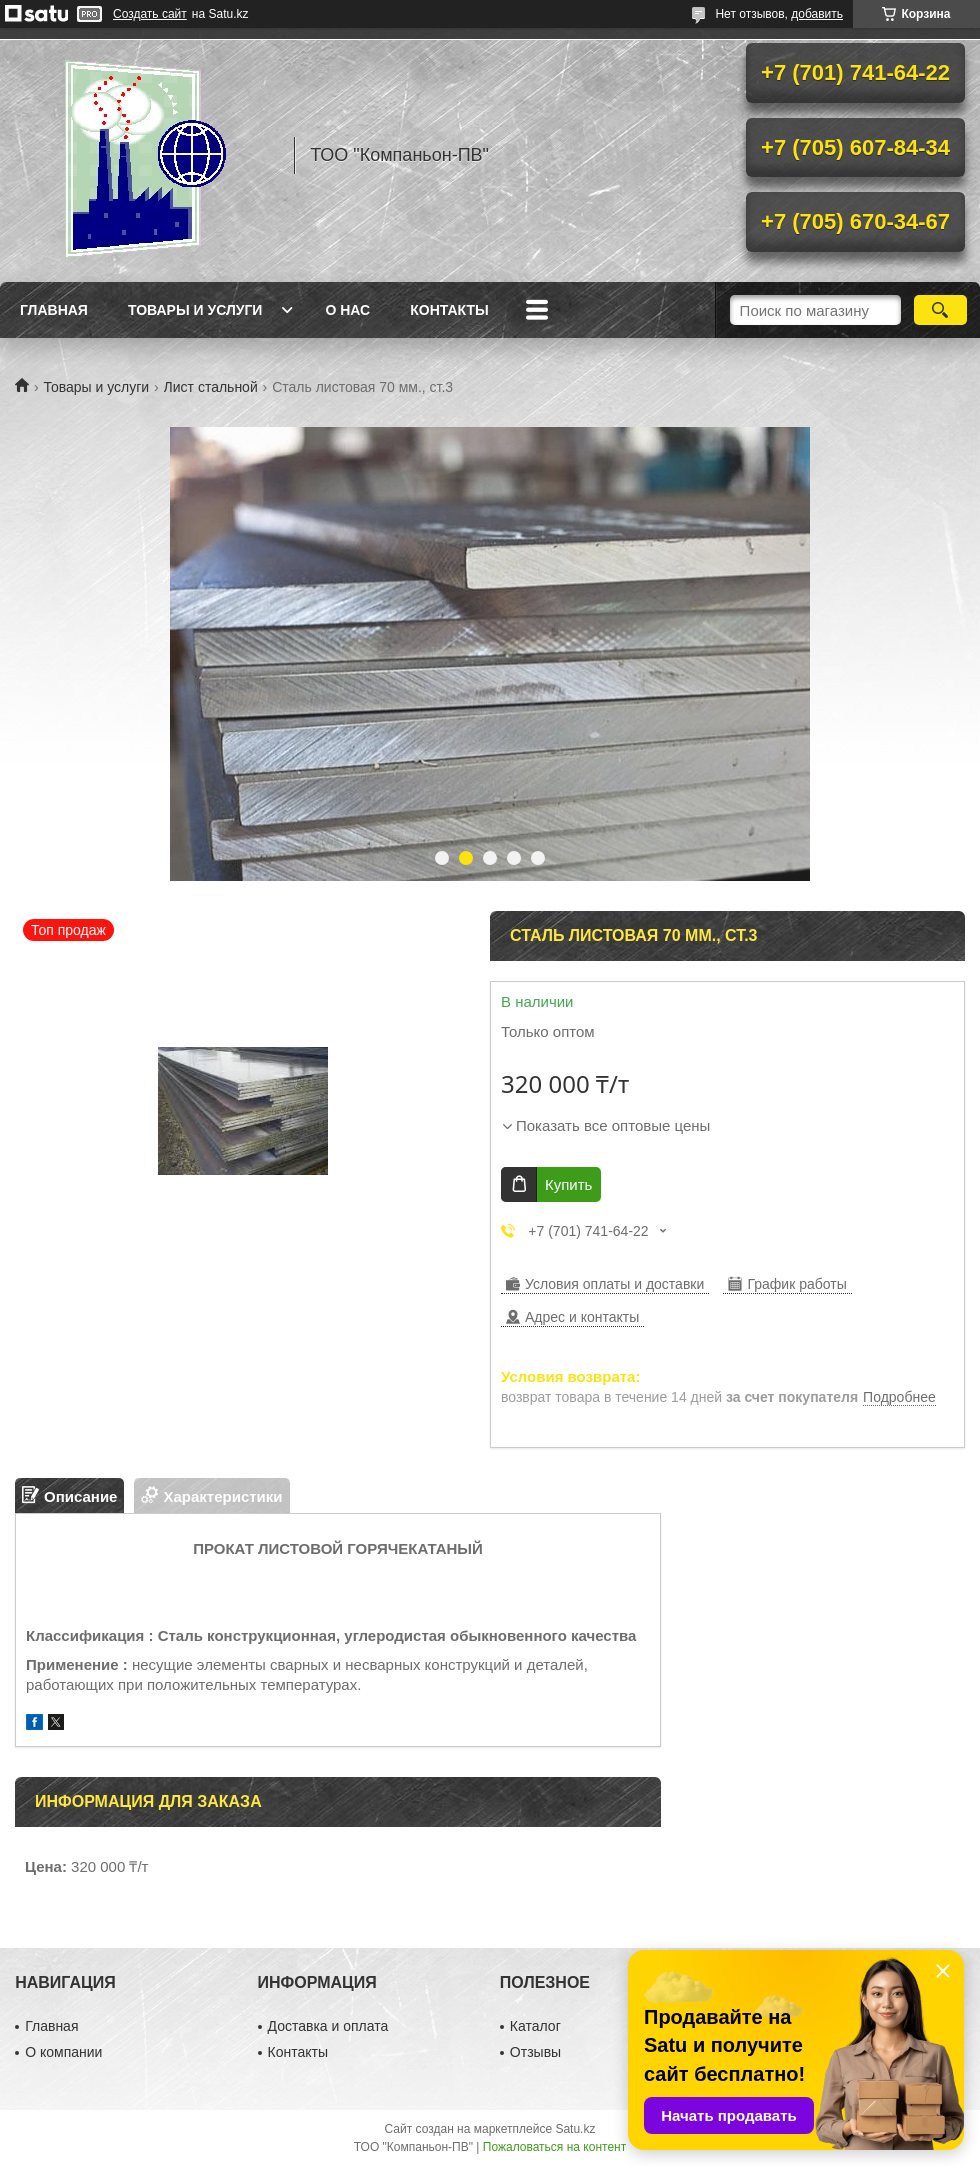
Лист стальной (211, 387)
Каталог (535, 2026)
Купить (568, 1184)
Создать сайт (150, 14)
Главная (54, 310)
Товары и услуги (195, 310)
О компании (63, 2052)
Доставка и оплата (328, 2026)
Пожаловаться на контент (554, 2147)
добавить (817, 14)
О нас (347, 310)
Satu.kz (575, 2129)
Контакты (449, 310)
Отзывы (535, 2052)
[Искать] (940, 310)
